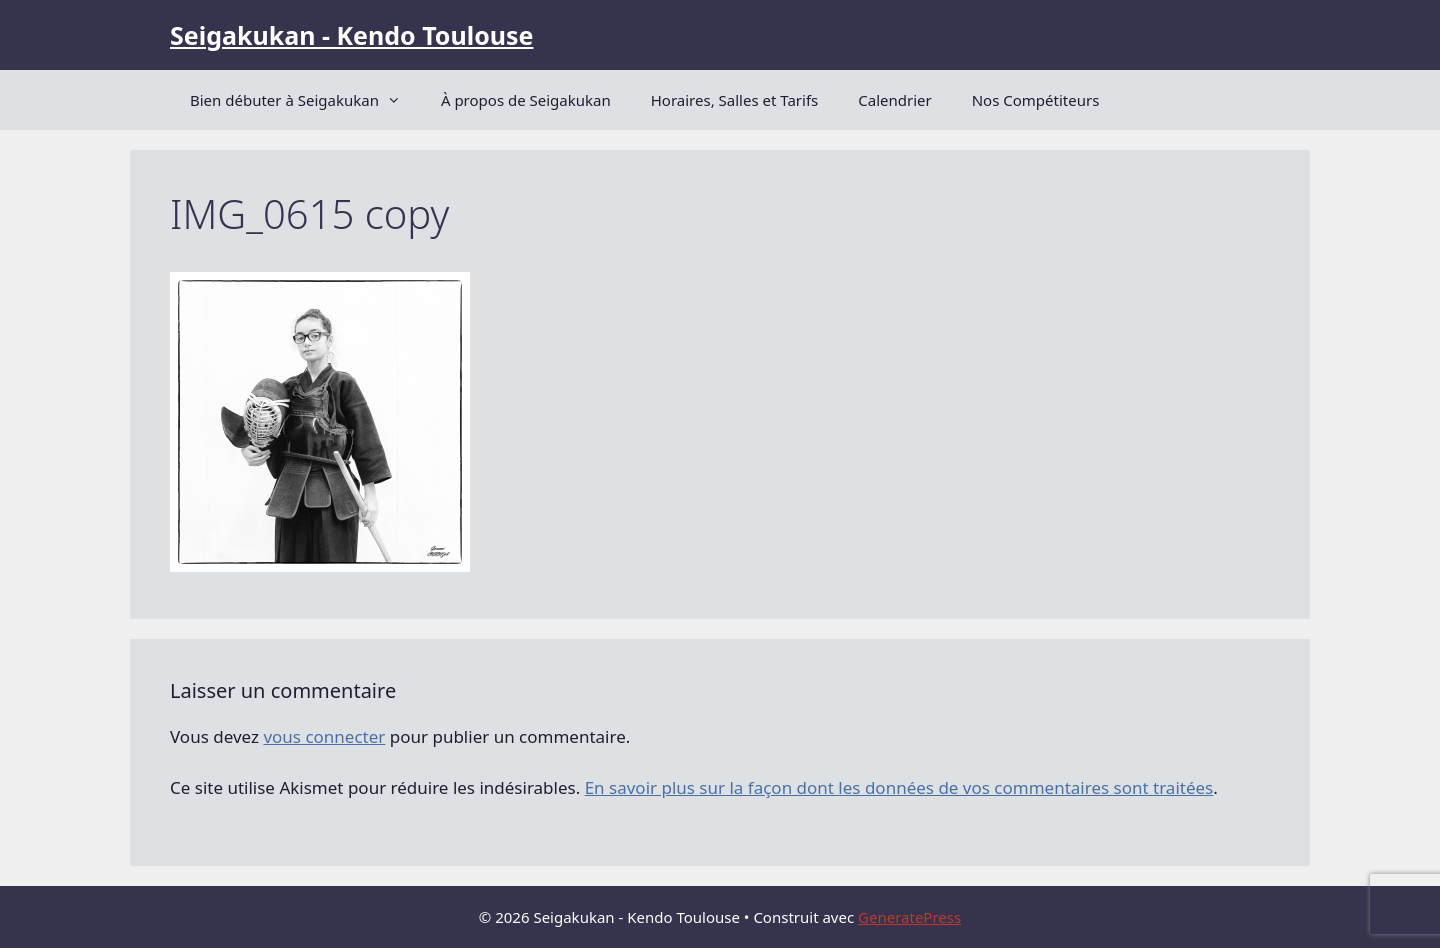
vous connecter (324, 736)
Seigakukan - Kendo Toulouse (351, 35)
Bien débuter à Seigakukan (305, 100)
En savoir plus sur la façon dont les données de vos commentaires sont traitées (899, 787)
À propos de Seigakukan (526, 100)
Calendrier (894, 100)
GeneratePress (909, 917)
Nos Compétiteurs (1036, 100)
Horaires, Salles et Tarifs (735, 100)
